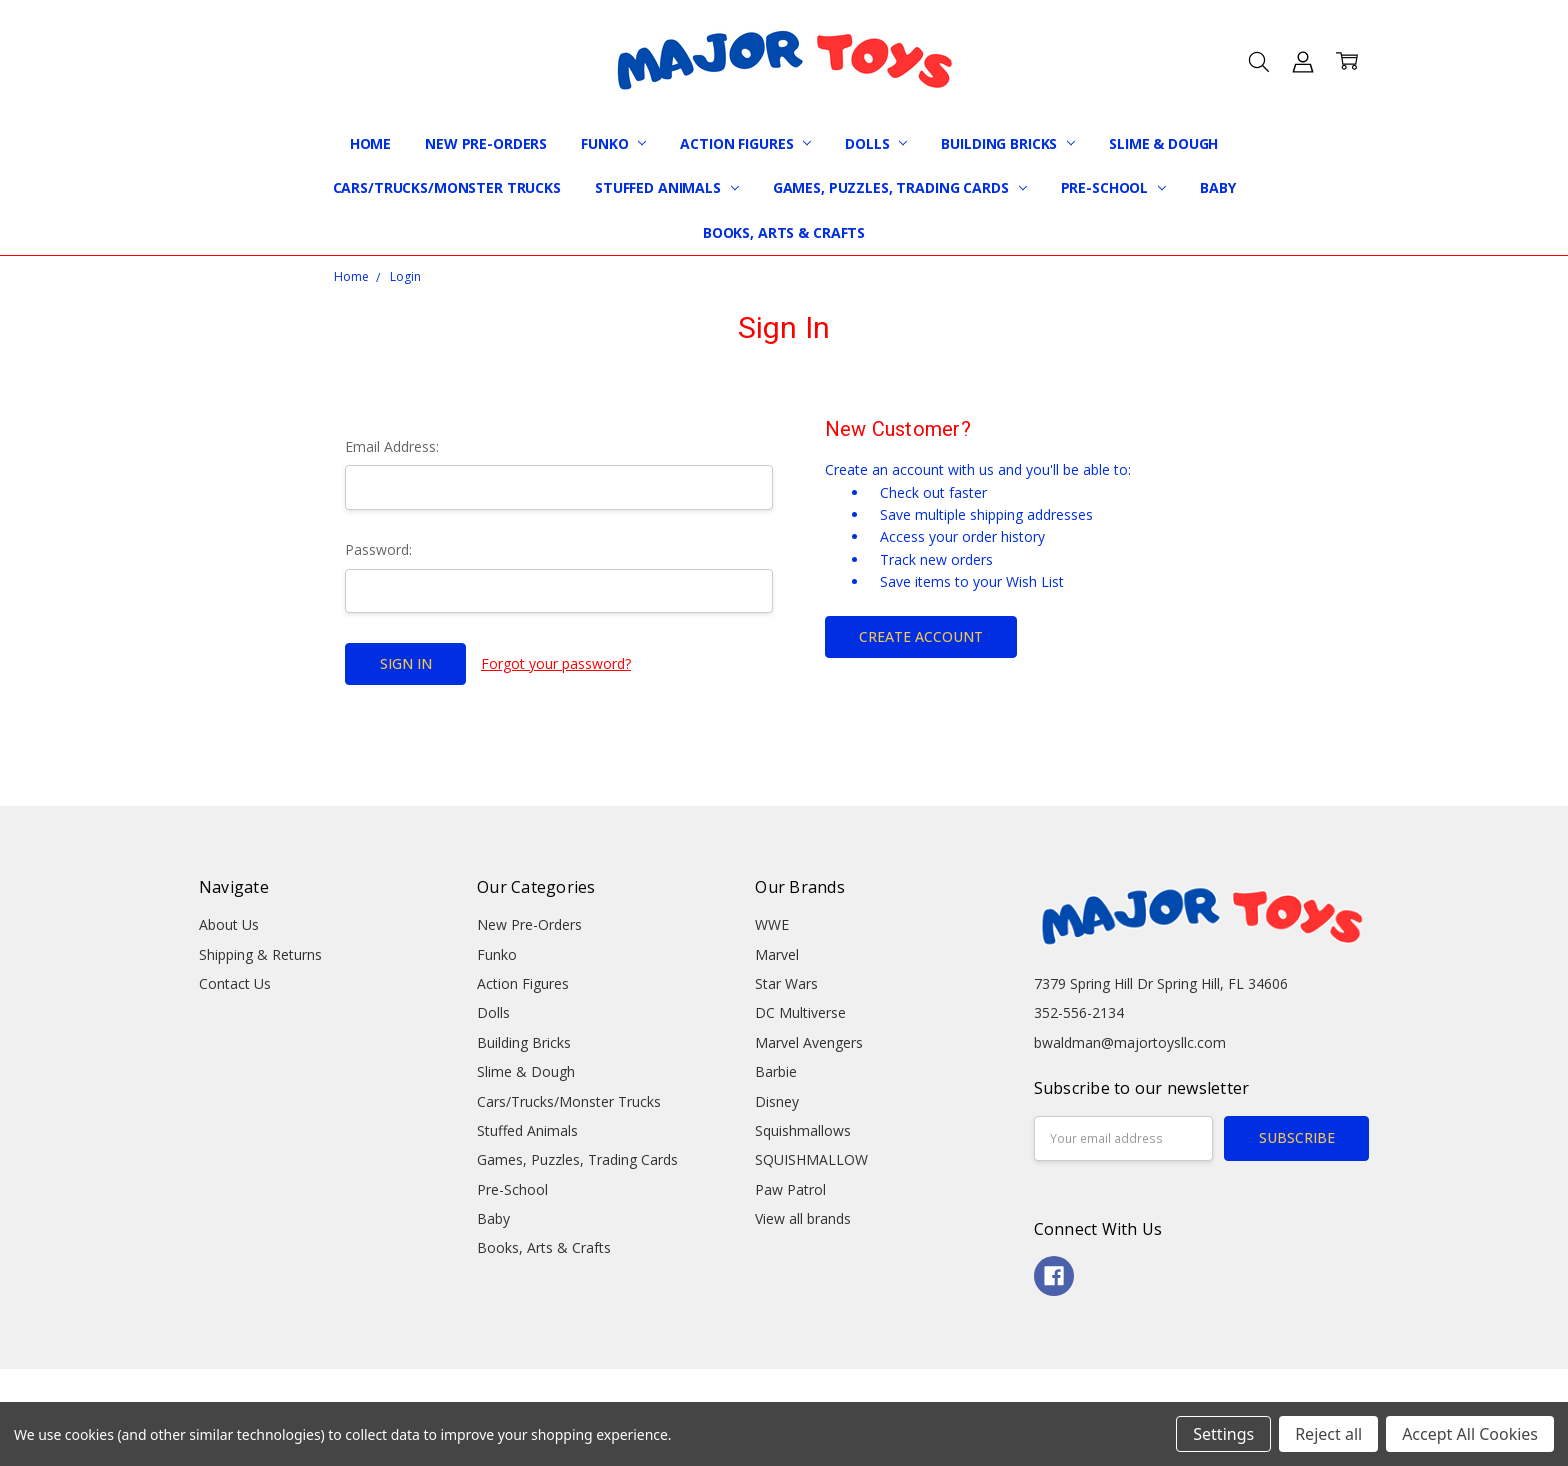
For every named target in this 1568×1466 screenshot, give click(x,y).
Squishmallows (803, 1130)
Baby (1217, 187)
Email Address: (392, 446)
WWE (772, 924)
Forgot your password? (556, 663)
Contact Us (235, 983)
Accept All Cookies (1470, 1434)
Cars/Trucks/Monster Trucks (447, 187)
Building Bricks (1008, 143)
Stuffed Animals (667, 187)
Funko (613, 143)
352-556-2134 (1079, 1012)
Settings (1223, 1434)
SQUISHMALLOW (811, 1159)
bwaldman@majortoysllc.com (1130, 1042)
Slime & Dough (1163, 143)
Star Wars (786, 983)
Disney (777, 1101)
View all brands (803, 1218)
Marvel (777, 954)
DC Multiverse (800, 1012)
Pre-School (1113, 187)
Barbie (776, 1071)
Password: (378, 549)
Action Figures (745, 143)
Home (370, 143)
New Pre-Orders (486, 143)
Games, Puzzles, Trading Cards (900, 187)
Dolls (876, 143)
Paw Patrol (790, 1189)
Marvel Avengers (809, 1042)
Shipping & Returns (260, 954)
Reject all (1328, 1434)
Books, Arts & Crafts (784, 232)
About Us (229, 924)
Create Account (921, 636)
